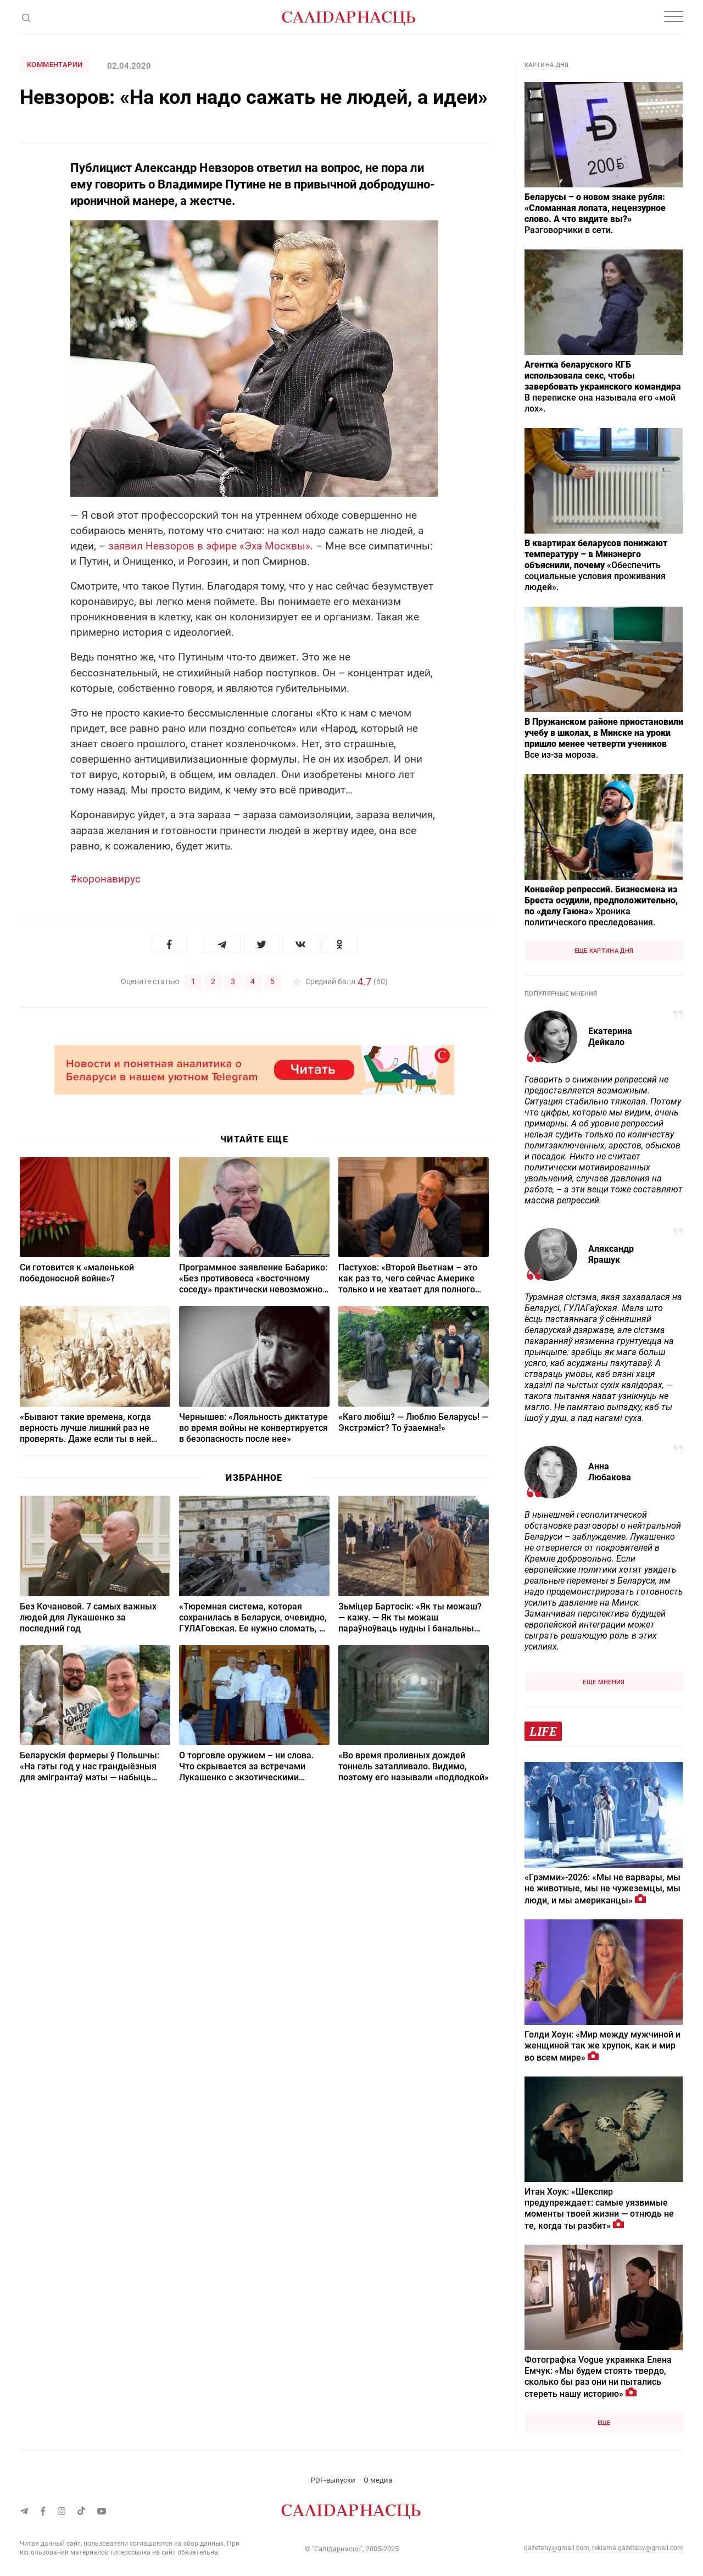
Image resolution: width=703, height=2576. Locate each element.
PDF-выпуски (333, 2480)
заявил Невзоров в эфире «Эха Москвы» (209, 546)
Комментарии (54, 64)
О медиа (378, 2480)
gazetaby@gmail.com (556, 2548)
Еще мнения (603, 1682)
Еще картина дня (604, 950)
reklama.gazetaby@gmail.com (637, 2548)
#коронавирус (105, 879)
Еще (604, 2423)
